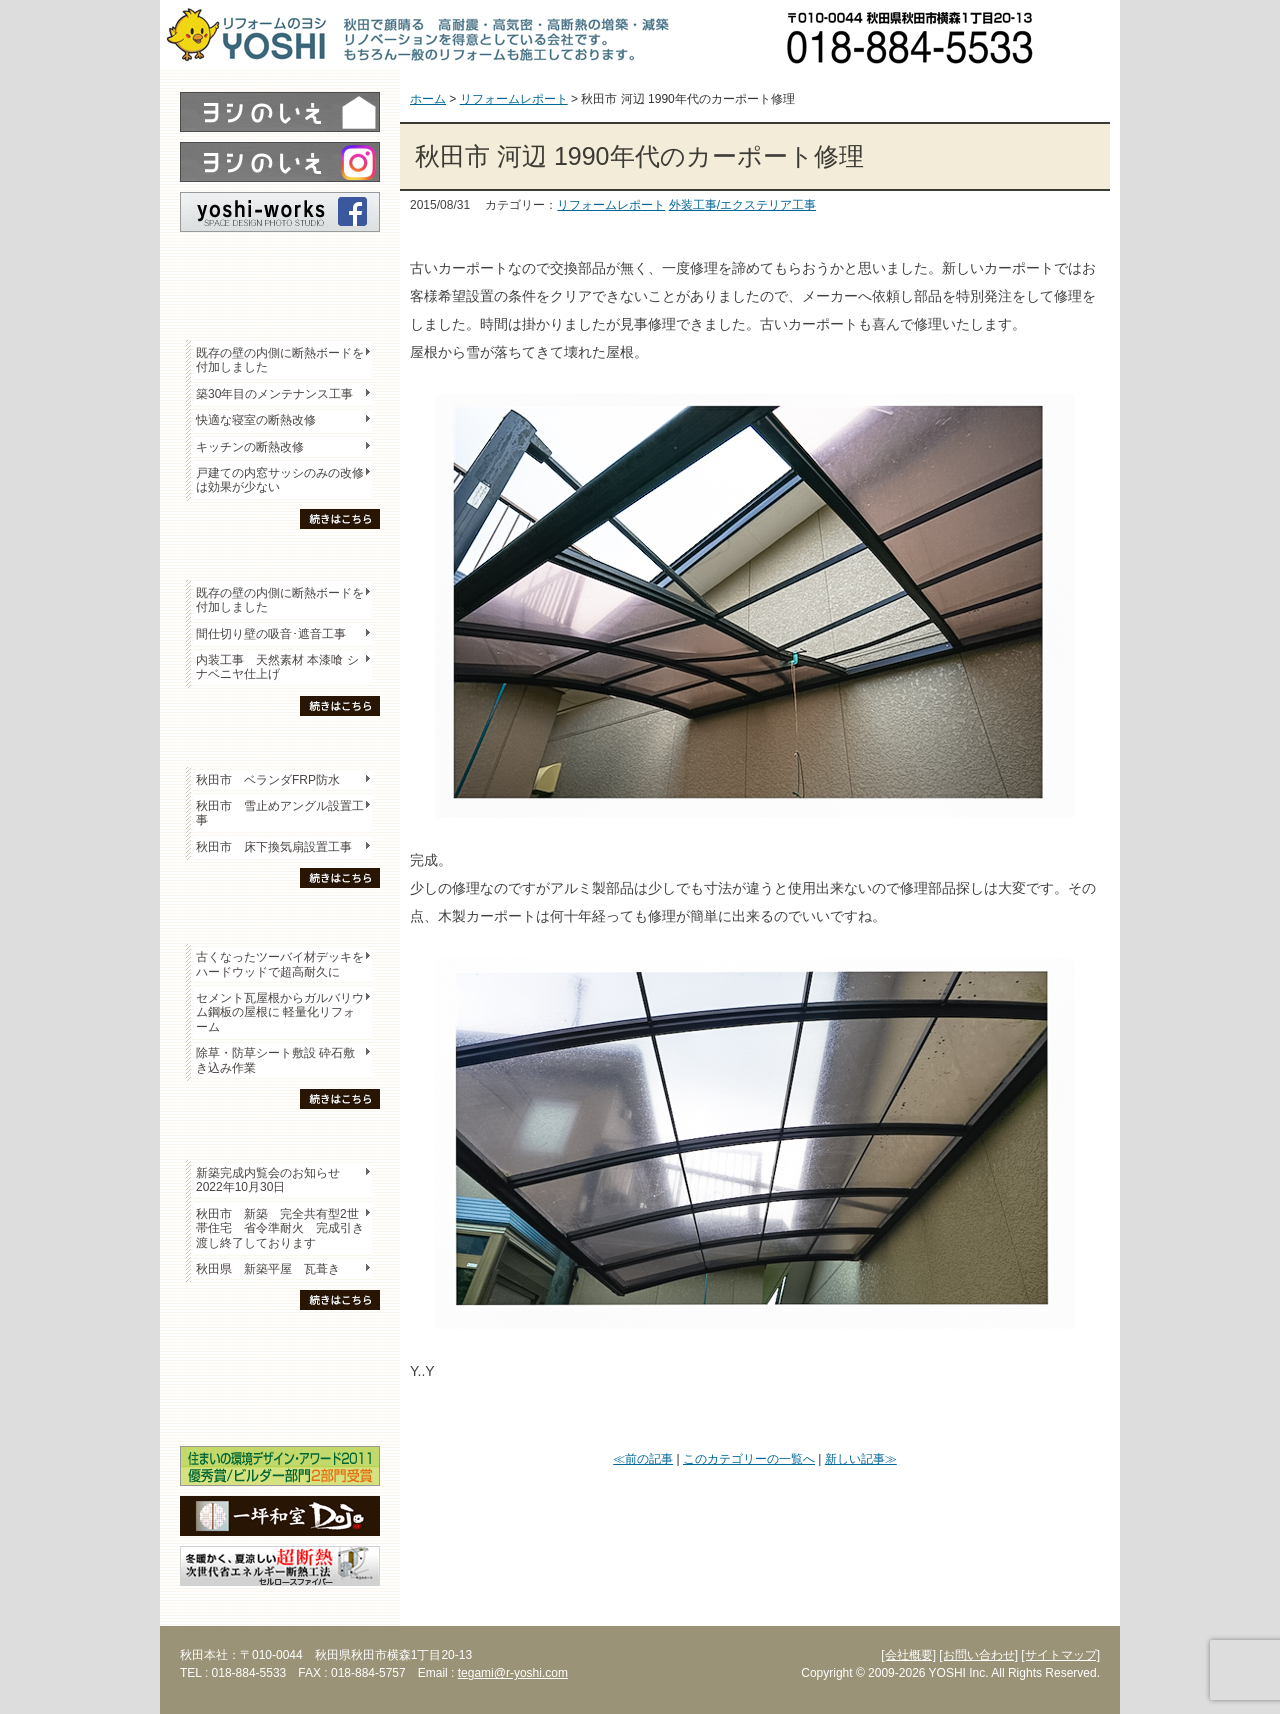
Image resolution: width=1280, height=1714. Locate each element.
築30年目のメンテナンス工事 (274, 394)
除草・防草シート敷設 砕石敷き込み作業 (275, 1060)
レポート (280, 267)
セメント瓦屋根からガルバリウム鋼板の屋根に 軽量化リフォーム (280, 1012)
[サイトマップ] (1060, 1655)
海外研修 (280, 1411)
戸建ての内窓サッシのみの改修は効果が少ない (280, 480)
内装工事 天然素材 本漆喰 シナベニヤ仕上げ (277, 667)
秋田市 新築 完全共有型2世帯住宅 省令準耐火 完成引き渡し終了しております (280, 1228)
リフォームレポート (611, 205)
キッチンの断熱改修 (256, 447)
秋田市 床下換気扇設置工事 (274, 847)
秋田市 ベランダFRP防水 (268, 780)
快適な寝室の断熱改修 (256, 420)
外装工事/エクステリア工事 (742, 205)
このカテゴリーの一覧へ (749, 1459)
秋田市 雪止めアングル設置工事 (280, 813)
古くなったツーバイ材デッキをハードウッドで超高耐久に (280, 964)
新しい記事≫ (861, 1459)
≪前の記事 (643, 1459)
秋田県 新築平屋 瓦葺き (268, 1269)
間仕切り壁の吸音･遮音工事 (271, 634)
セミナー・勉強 (280, 1376)
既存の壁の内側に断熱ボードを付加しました (280, 360)
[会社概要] (908, 1655)
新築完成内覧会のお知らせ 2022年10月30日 (268, 1180)
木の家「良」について (280, 1341)
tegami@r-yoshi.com (513, 1673)
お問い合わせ (1085, 35)
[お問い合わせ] (978, 1655)
